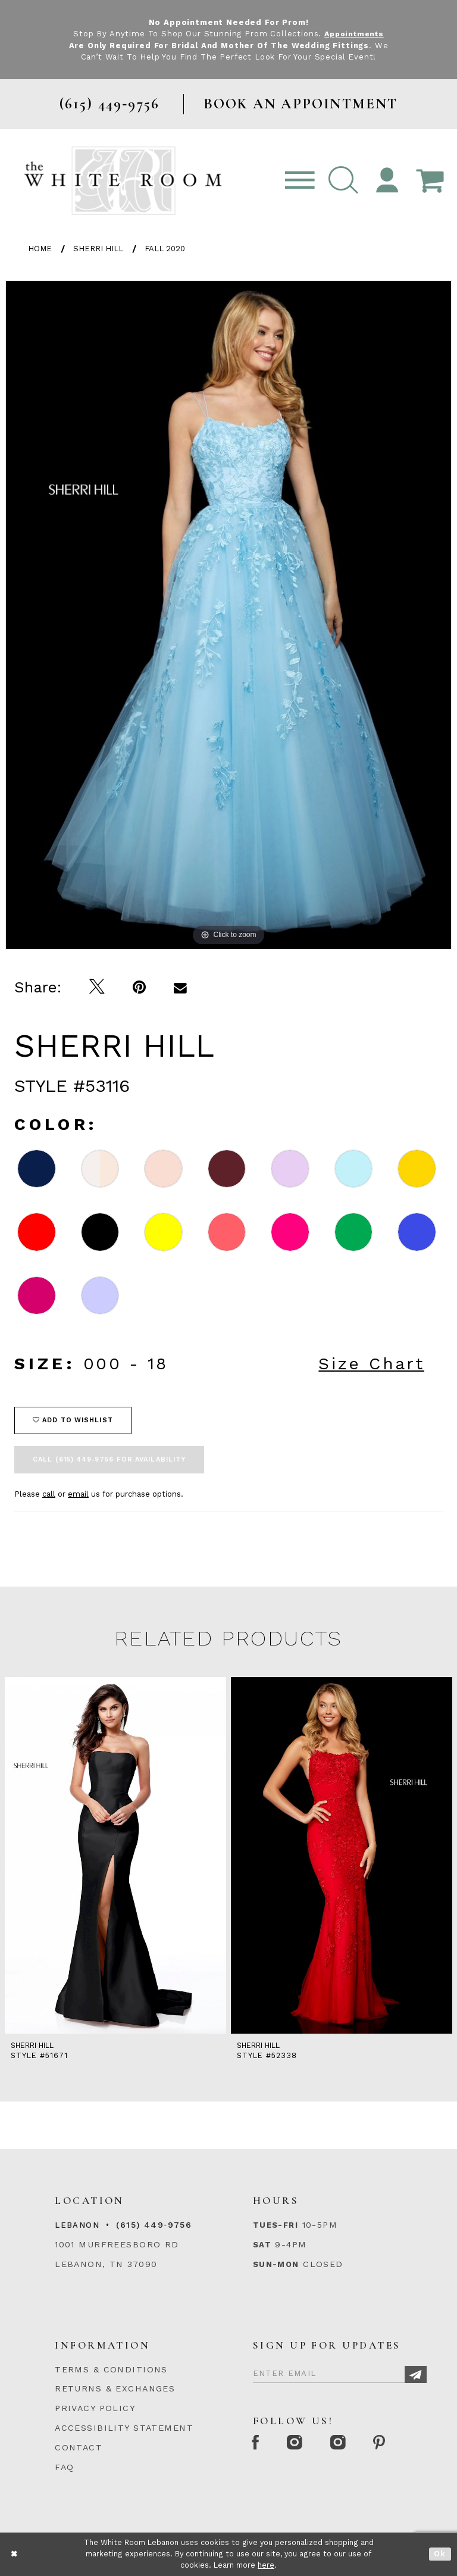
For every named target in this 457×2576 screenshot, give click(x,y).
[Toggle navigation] (300, 180)
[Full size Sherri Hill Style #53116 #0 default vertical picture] (228, 615)
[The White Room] (122, 180)
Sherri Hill (98, 248)
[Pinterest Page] (388, 2443)
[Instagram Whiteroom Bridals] (343, 2443)
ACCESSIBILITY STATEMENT (124, 2428)
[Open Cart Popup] (429, 180)
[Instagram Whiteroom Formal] (298, 2443)
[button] (343, 180)
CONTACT (78, 2447)
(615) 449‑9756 (154, 2225)
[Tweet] (97, 987)
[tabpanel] (228, 615)
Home (40, 248)
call (48, 1494)
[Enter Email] (340, 2372)
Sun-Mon (276, 2264)
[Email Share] (180, 987)
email (78, 1494)
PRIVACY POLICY (95, 2408)
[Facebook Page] (257, 2443)
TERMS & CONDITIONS (111, 2369)
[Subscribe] (416, 2374)
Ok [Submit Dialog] (440, 2553)
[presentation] (115, 1855)
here (266, 2565)
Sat (262, 2244)
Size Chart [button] (371, 1363)
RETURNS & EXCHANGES (115, 2388)
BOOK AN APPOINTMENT (301, 104)
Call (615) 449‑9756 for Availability (109, 1459)
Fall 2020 (165, 248)
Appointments (353, 33)
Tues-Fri (275, 2225)
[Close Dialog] (14, 2554)
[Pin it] (139, 987)
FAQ (64, 2467)
